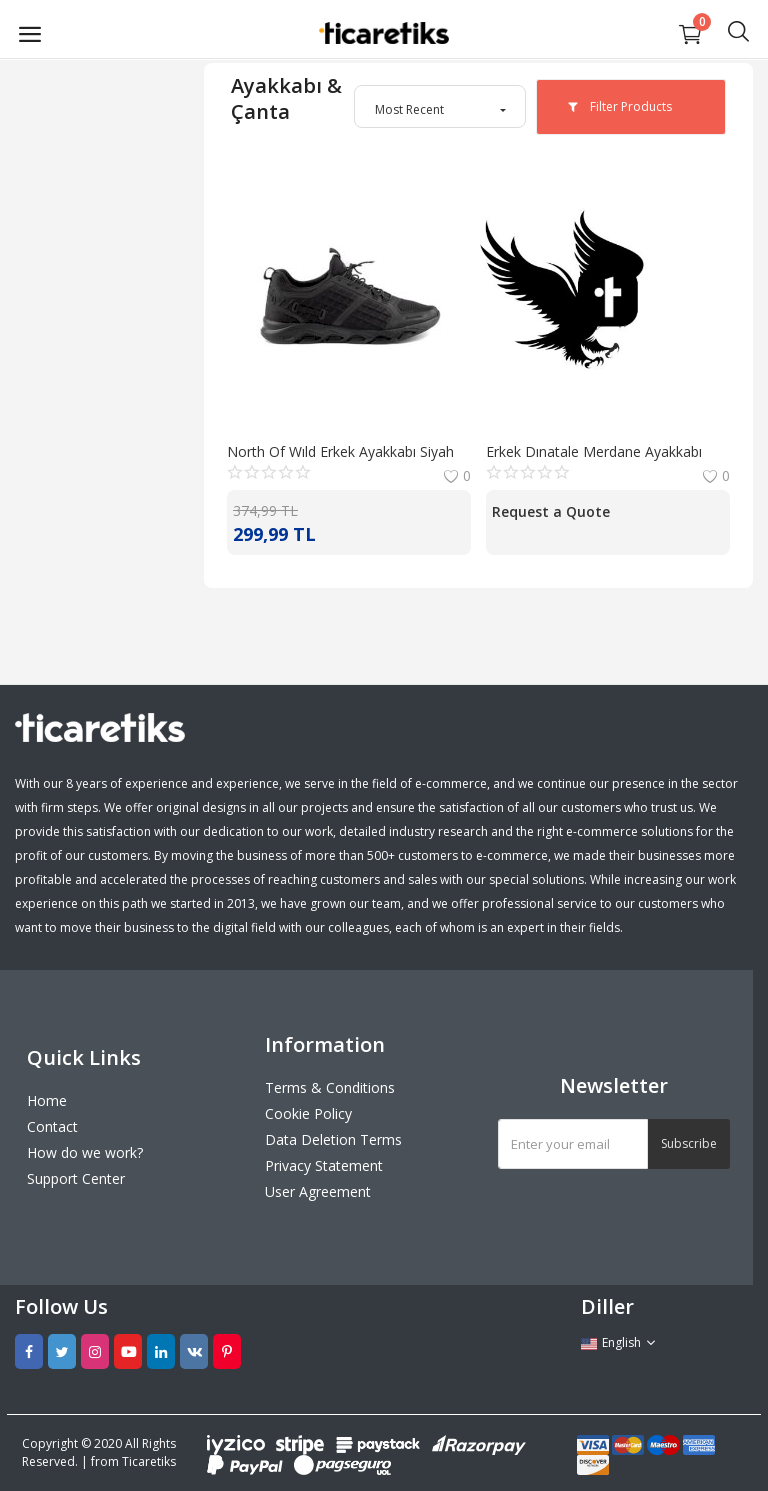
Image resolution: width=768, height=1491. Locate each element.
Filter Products (619, 106)
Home (47, 1100)
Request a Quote (551, 511)
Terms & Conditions (330, 1087)
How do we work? (85, 1152)
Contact (52, 1126)
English (619, 1342)
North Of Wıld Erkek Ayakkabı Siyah (340, 451)
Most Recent (409, 109)
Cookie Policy (308, 1113)
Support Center (76, 1178)
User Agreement (318, 1191)
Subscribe (689, 1143)
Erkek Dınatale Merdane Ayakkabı (594, 451)
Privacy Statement (324, 1165)
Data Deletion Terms (333, 1139)
